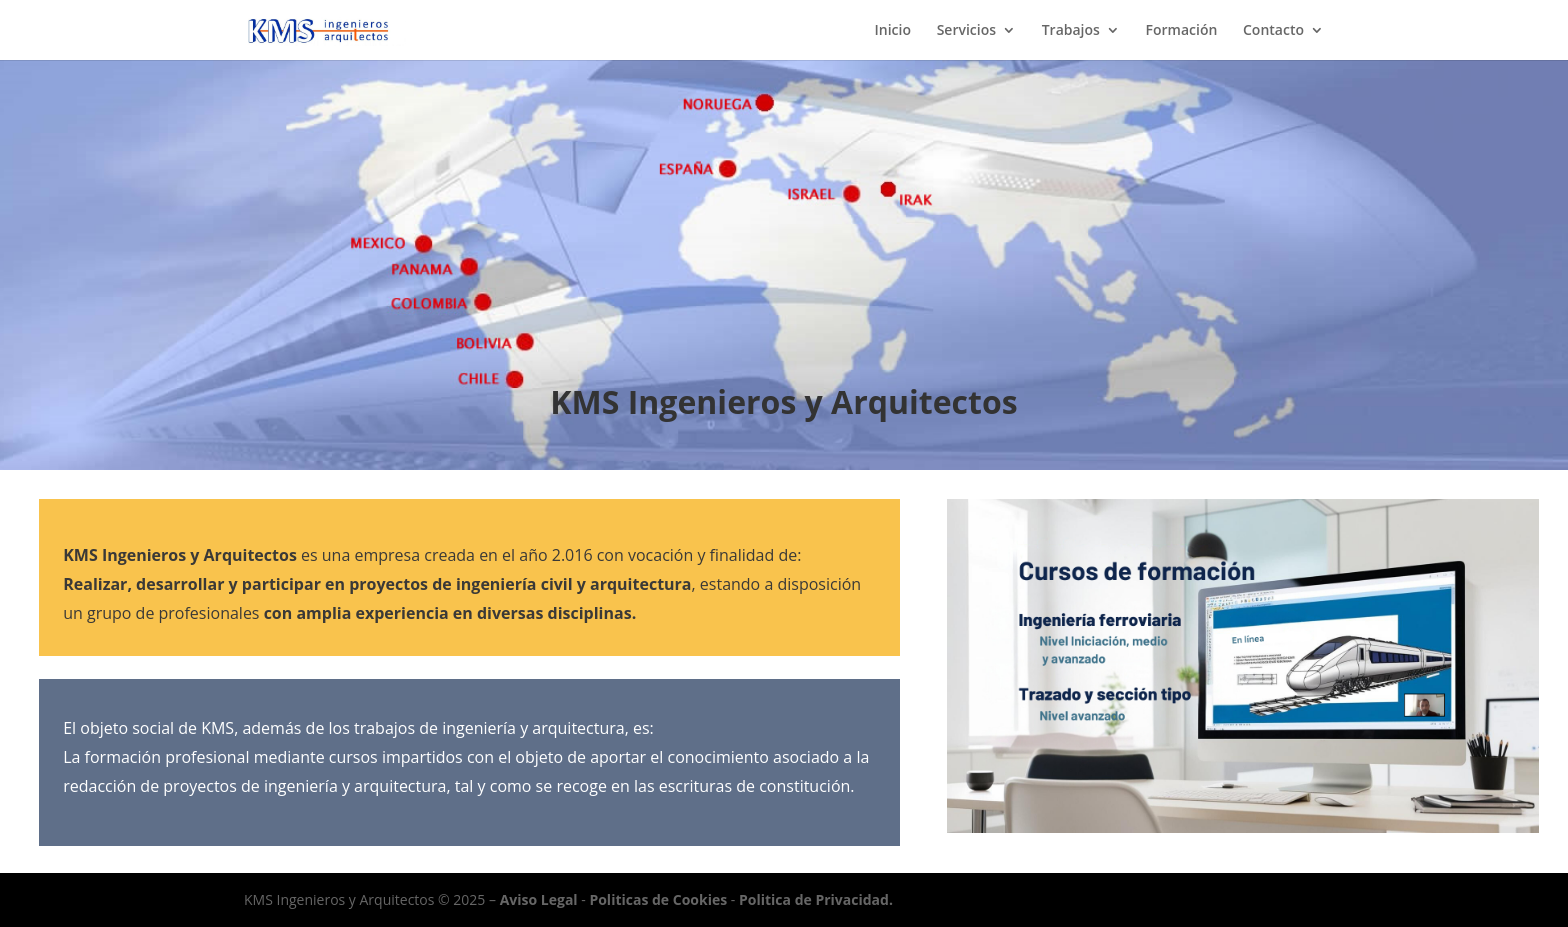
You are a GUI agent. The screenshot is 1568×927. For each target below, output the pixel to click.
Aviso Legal (539, 899)
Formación (1182, 31)
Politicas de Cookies (658, 899)
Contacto (1273, 31)
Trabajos (1071, 31)
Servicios (966, 31)
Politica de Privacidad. (816, 899)
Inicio (893, 31)
